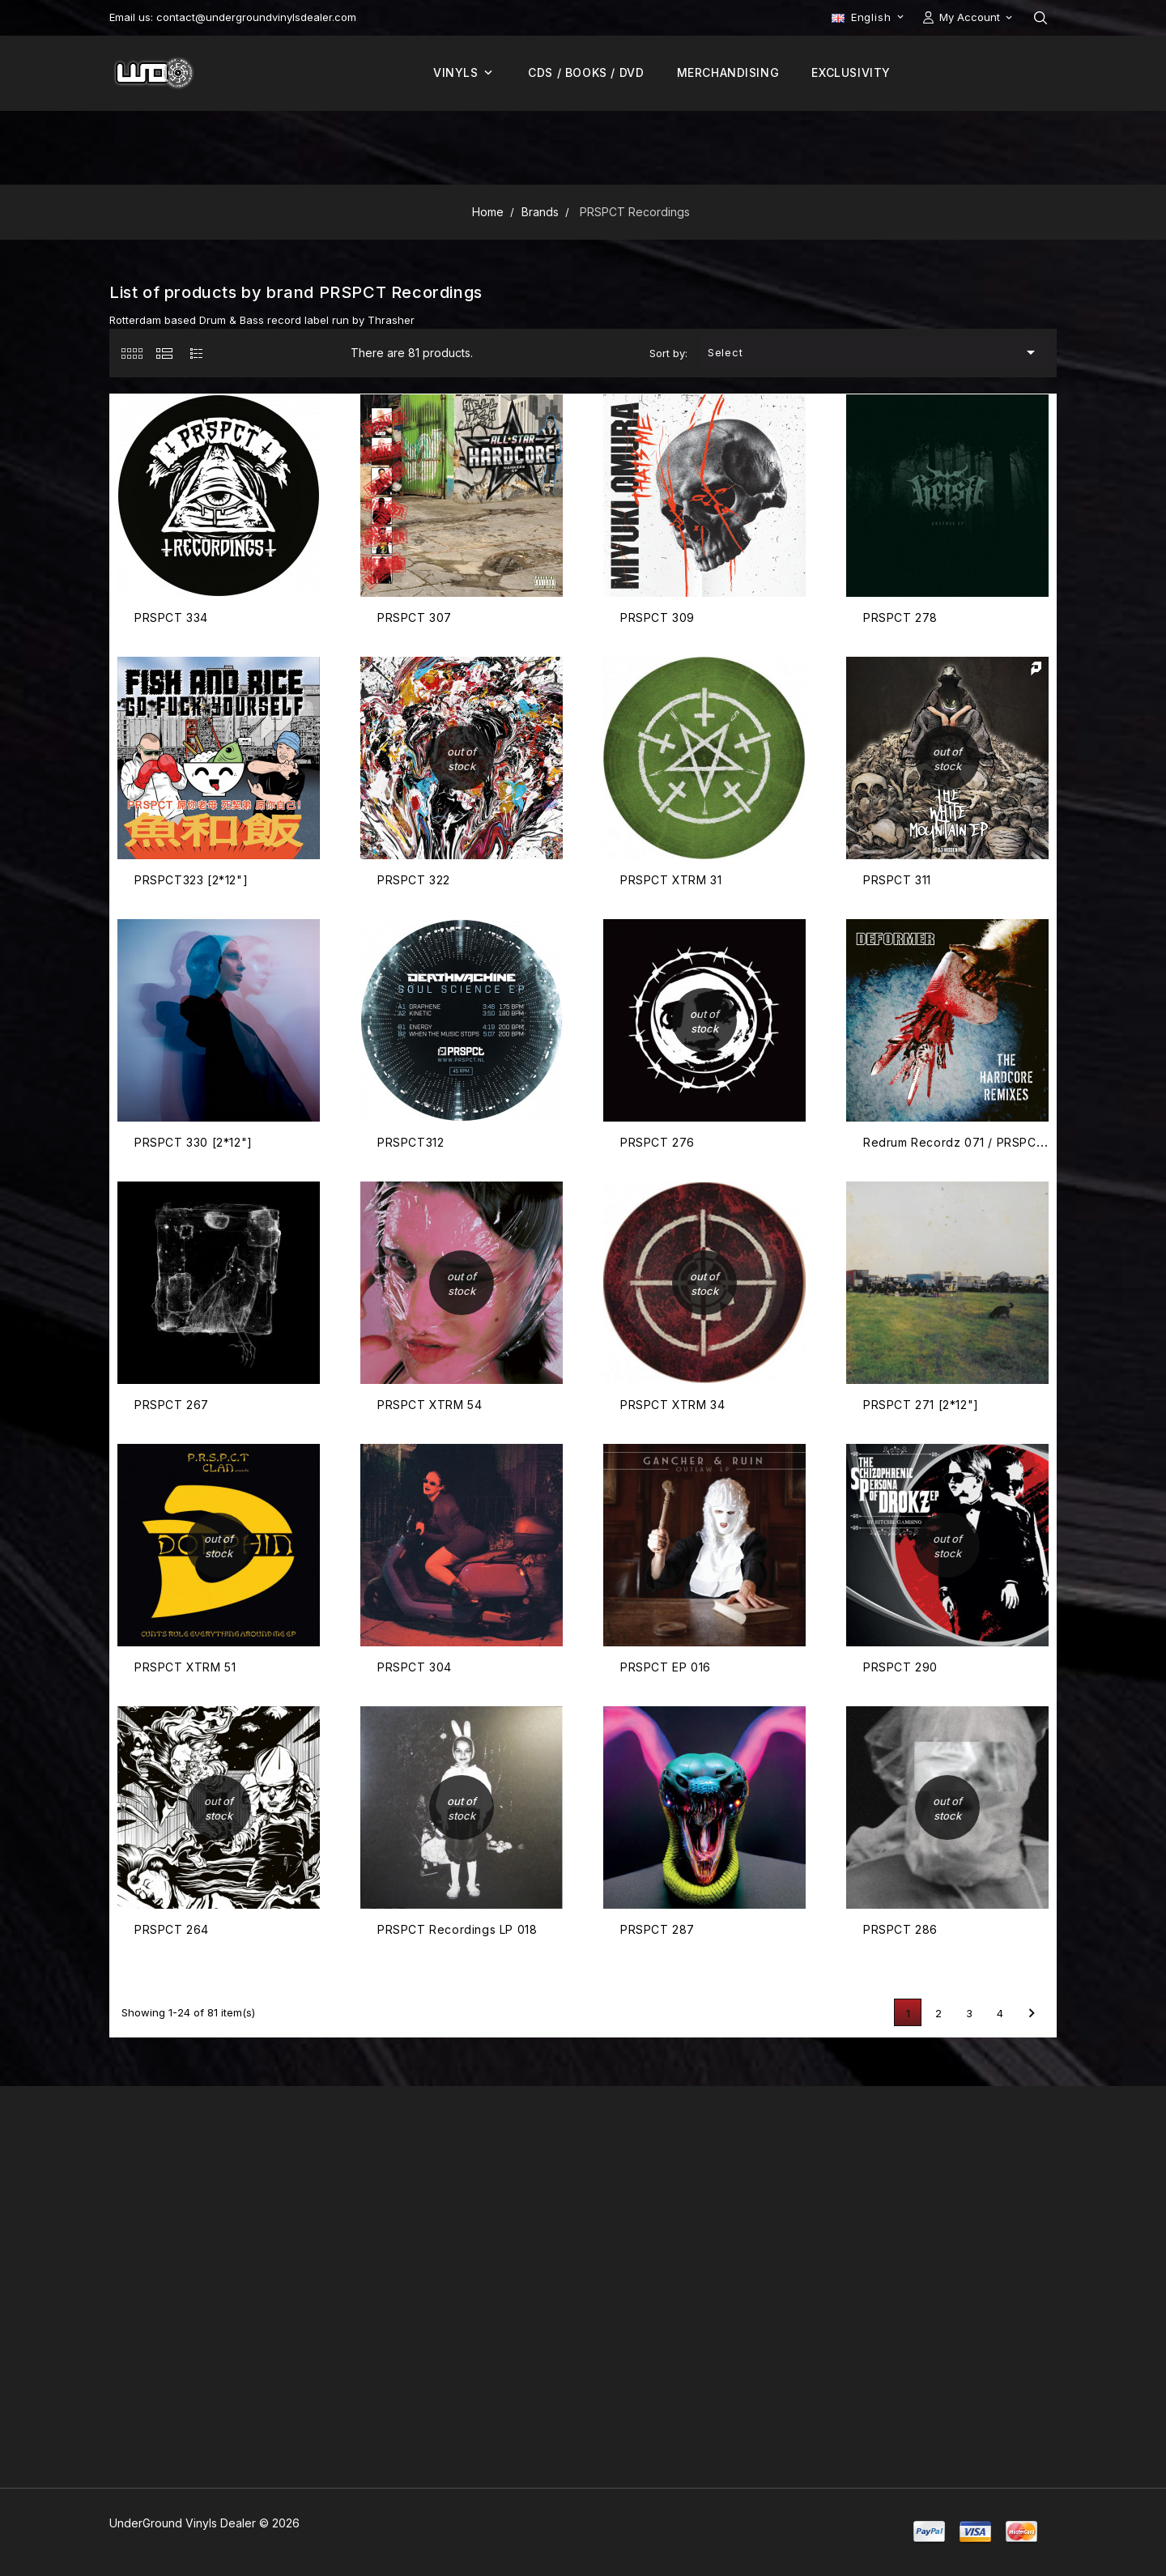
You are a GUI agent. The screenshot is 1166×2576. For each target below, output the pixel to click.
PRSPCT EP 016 (665, 1667)
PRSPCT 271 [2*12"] (921, 1404)
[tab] (131, 353)
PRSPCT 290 (900, 1667)
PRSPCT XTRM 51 (185, 1667)
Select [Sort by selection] (874, 352)
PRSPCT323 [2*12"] (191, 880)
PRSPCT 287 (657, 1929)
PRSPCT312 (410, 1142)
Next (1031, 2013)
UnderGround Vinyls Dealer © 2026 (204, 2523)
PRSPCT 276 (657, 1142)
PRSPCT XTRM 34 (672, 1404)
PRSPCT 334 (171, 617)
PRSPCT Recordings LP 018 (457, 1929)
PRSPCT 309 (657, 617)
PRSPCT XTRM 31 (670, 880)
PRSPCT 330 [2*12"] (193, 1142)
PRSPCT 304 (414, 1667)
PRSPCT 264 (171, 1929)
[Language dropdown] (869, 17)
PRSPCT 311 (897, 880)
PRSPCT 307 (414, 617)
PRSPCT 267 (171, 1404)
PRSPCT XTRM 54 (429, 1404)
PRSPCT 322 (413, 880)
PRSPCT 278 (900, 617)
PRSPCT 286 (900, 1929)
